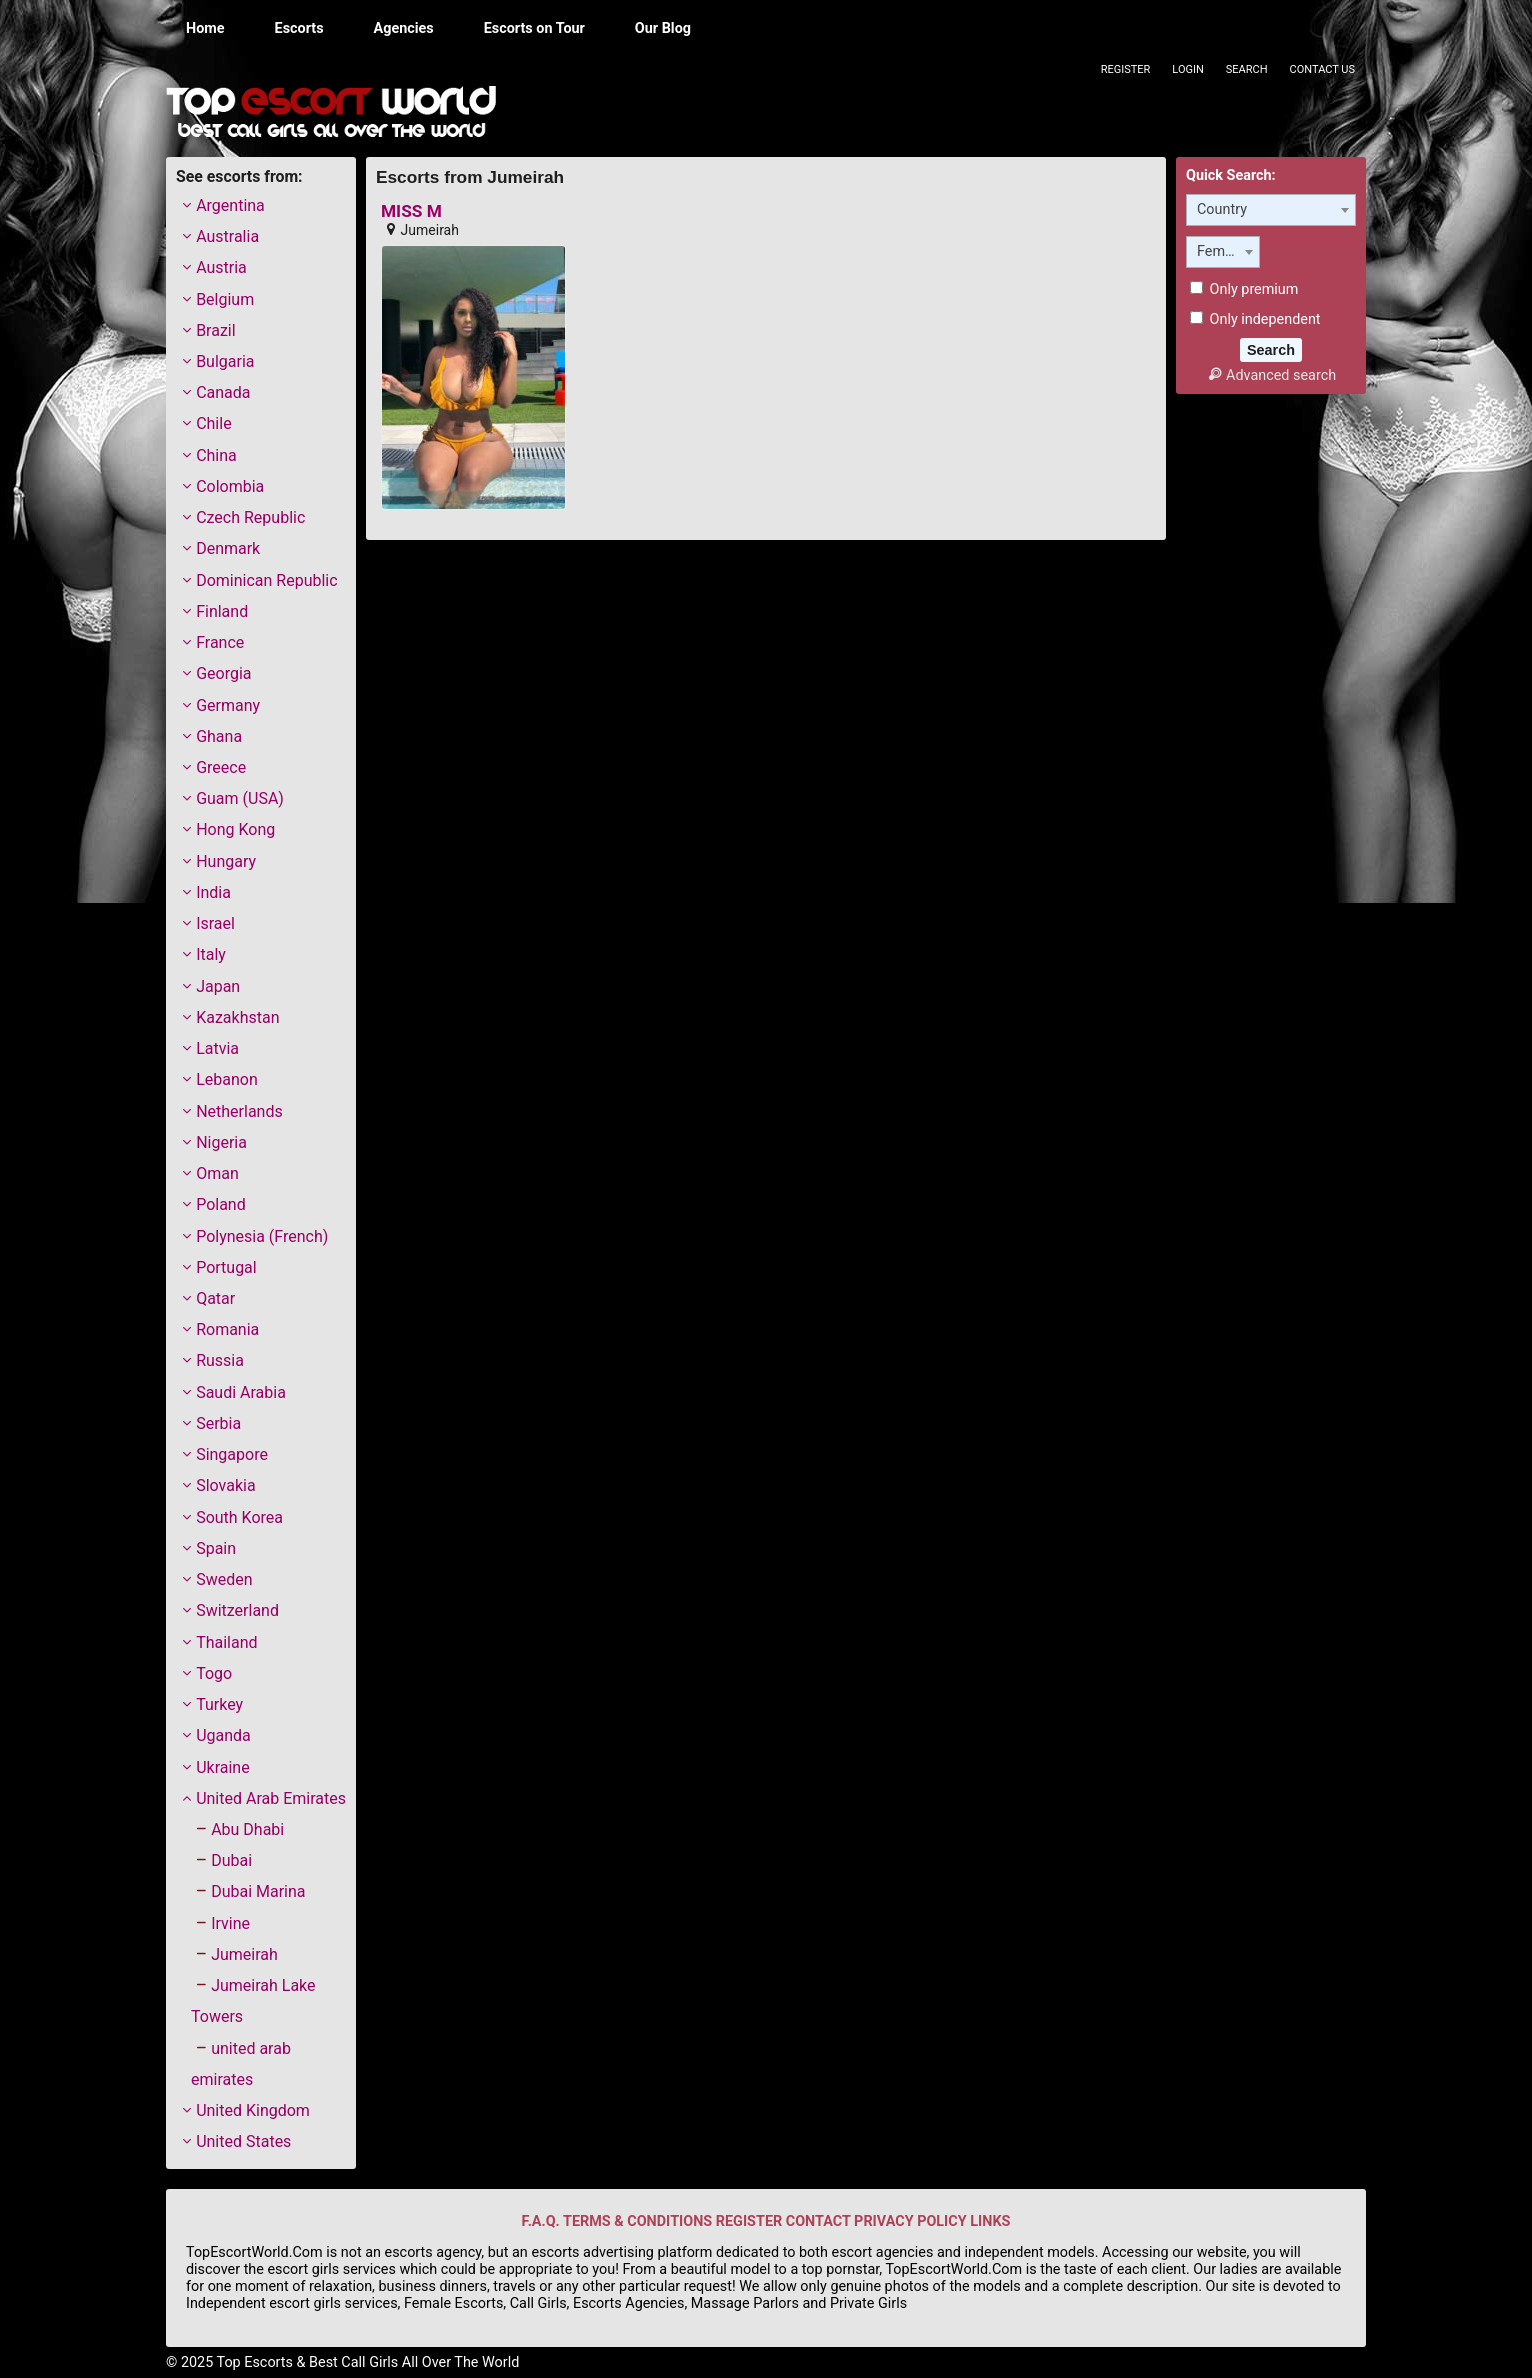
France (220, 642)
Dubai (231, 1860)
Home (205, 28)
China (216, 455)
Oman (217, 1173)
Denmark (228, 548)
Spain (216, 1548)
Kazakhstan (237, 1017)
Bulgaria (225, 361)
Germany (228, 705)
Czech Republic (250, 517)
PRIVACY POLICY (910, 2221)
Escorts (299, 28)
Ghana (219, 736)
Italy (211, 954)
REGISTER (749, 2221)
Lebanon (227, 1079)
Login (1187, 69)
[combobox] (1271, 210)
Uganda (223, 1735)
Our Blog (663, 28)
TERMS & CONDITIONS (637, 2221)
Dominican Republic (266, 580)
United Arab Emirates (271, 1798)
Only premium (1244, 289)
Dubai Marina (258, 1891)
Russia (220, 1360)
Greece (221, 767)
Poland (221, 1204)
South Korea (239, 1517)
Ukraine (223, 1767)
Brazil (216, 330)
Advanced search (1271, 375)
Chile (214, 423)
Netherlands (239, 1111)
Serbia (218, 1423)
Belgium (225, 299)
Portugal (226, 1267)
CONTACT (818, 2221)
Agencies (404, 28)
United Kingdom (253, 2110)
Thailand (226, 1642)
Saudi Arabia (241, 1392)
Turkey (219, 1704)
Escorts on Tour (534, 28)
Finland (222, 611)
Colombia (230, 486)
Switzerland (237, 1610)
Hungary (226, 861)
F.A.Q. (541, 2221)
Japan (218, 986)
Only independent (1255, 319)
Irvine (230, 1923)
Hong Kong (235, 829)
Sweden (224, 1579)
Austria (221, 267)
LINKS (990, 2221)
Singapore (232, 1454)
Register (1126, 69)
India (213, 892)
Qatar (215, 1298)
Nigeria (221, 1142)
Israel (215, 923)
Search (1247, 69)
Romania (227, 1329)
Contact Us (1322, 69)
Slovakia (225, 1485)
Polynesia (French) (262, 1236)
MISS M (411, 211)
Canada (223, 392)
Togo (214, 1673)
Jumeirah (244, 1954)
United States (243, 2141)
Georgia (223, 673)
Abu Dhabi (247, 1829)
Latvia (217, 1048)
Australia (227, 236)
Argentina (230, 205)
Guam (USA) (240, 798)
